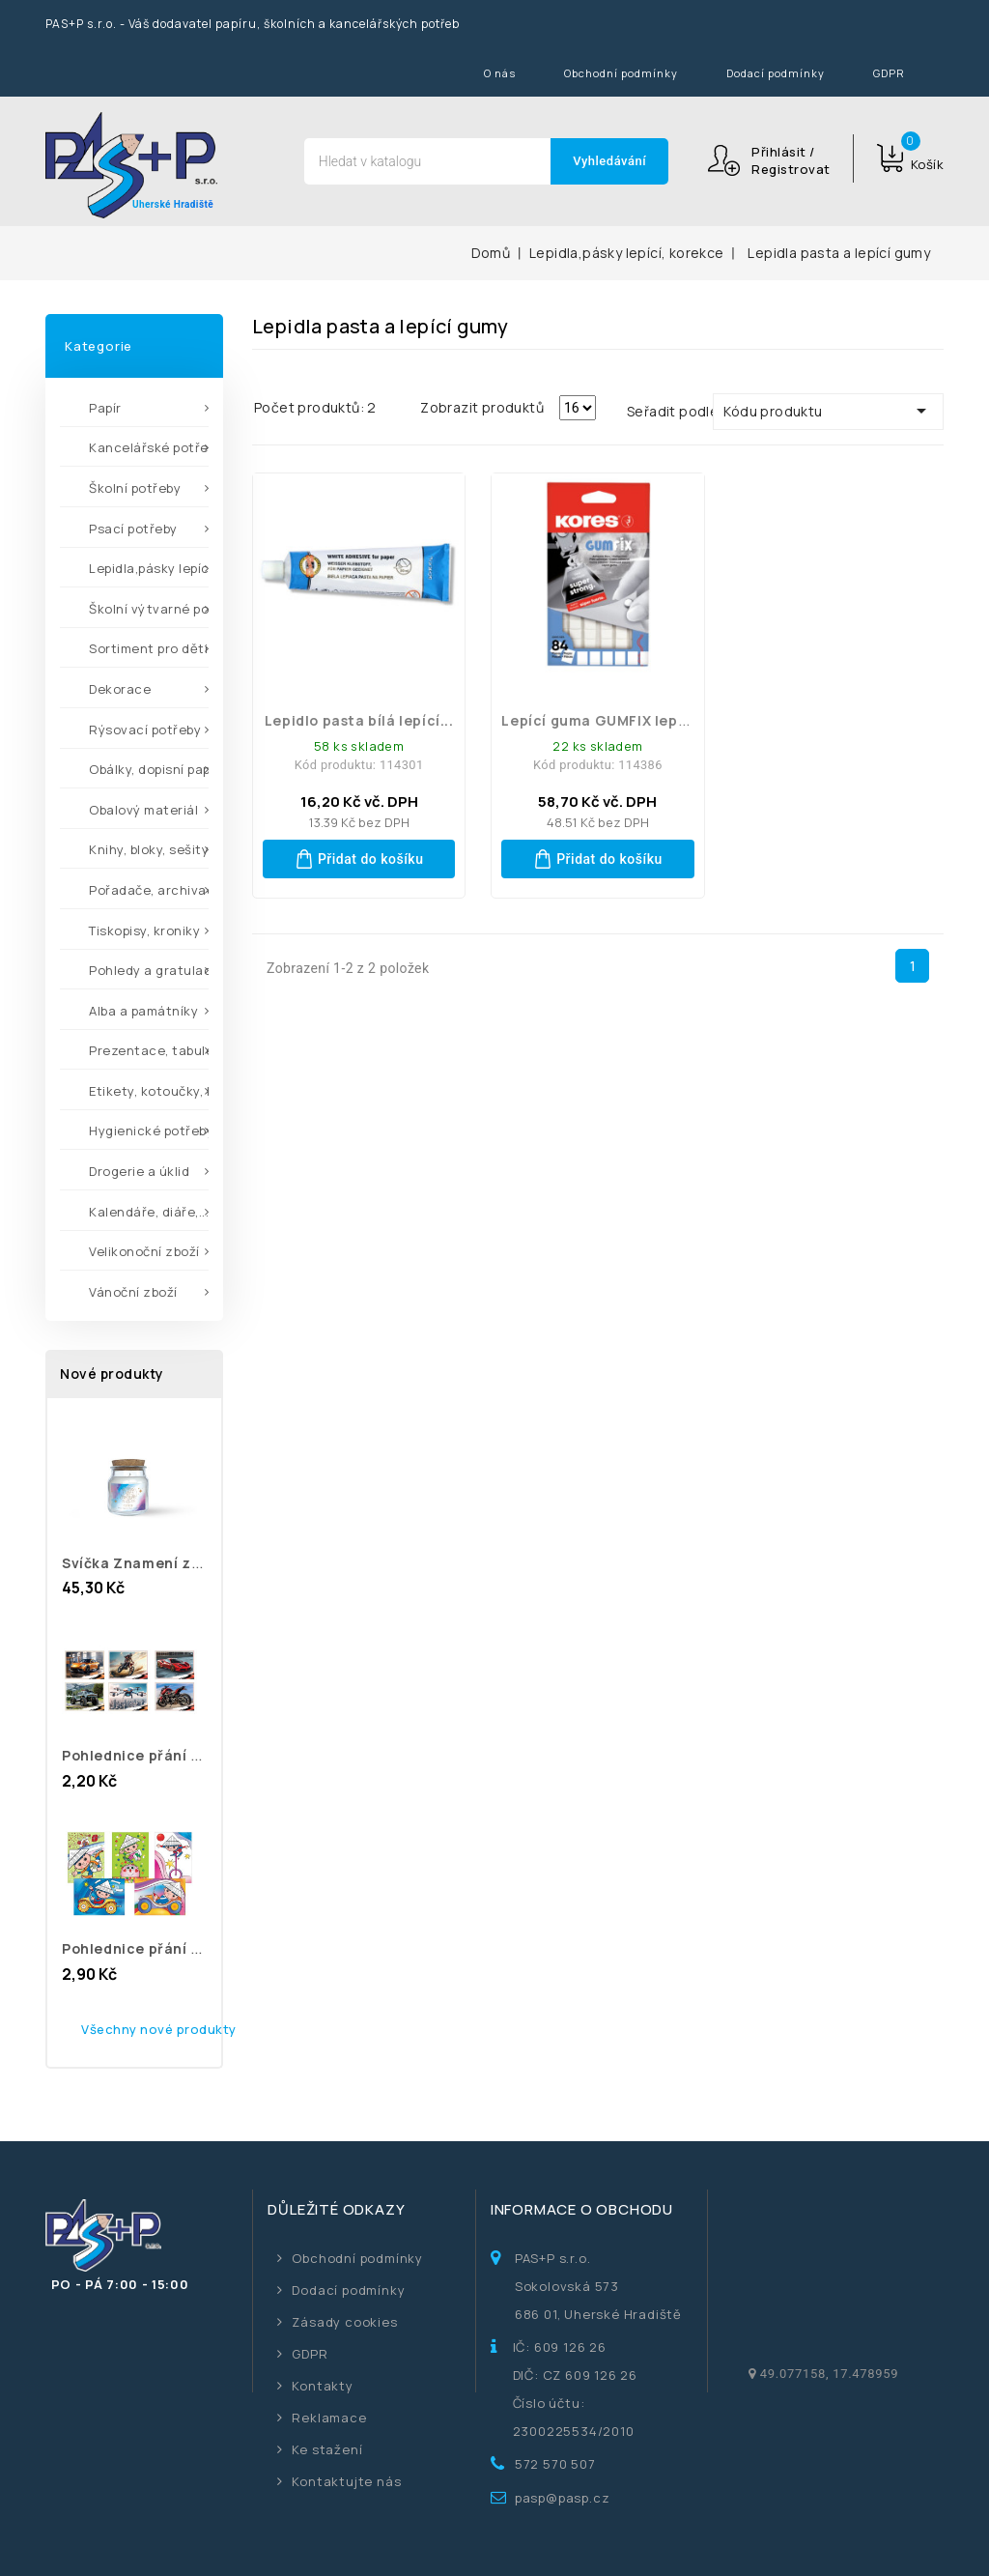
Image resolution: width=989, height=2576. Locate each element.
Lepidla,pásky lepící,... (149, 568)
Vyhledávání (609, 161)
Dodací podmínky (775, 73)
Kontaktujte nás (346, 2481)
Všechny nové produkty (159, 2029)
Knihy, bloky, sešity (149, 849)
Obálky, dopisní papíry (149, 769)
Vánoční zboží (133, 1292)
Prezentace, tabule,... (149, 1050)
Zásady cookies (344, 2322)
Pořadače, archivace (149, 890)
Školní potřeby (135, 488)
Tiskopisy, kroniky (144, 930)
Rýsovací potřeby (145, 729)
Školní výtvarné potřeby (149, 608)
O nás (500, 73)
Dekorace (120, 689)
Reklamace (329, 2417)
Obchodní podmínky (621, 73)
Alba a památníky (143, 1010)
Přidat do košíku (359, 859)
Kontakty (322, 2385)
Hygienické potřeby (149, 1130)
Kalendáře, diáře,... (149, 1211)
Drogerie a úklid (139, 1171)
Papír (105, 407)
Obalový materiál (143, 809)
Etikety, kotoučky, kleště (149, 1091)
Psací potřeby (133, 528)
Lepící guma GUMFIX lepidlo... (609, 720)
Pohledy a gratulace (149, 970)
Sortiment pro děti (148, 648)
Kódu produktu (827, 410)
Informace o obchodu (582, 2209)
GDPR (889, 73)
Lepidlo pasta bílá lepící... (359, 720)
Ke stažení (327, 2449)
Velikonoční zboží (144, 1251)
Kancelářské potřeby (149, 447)
